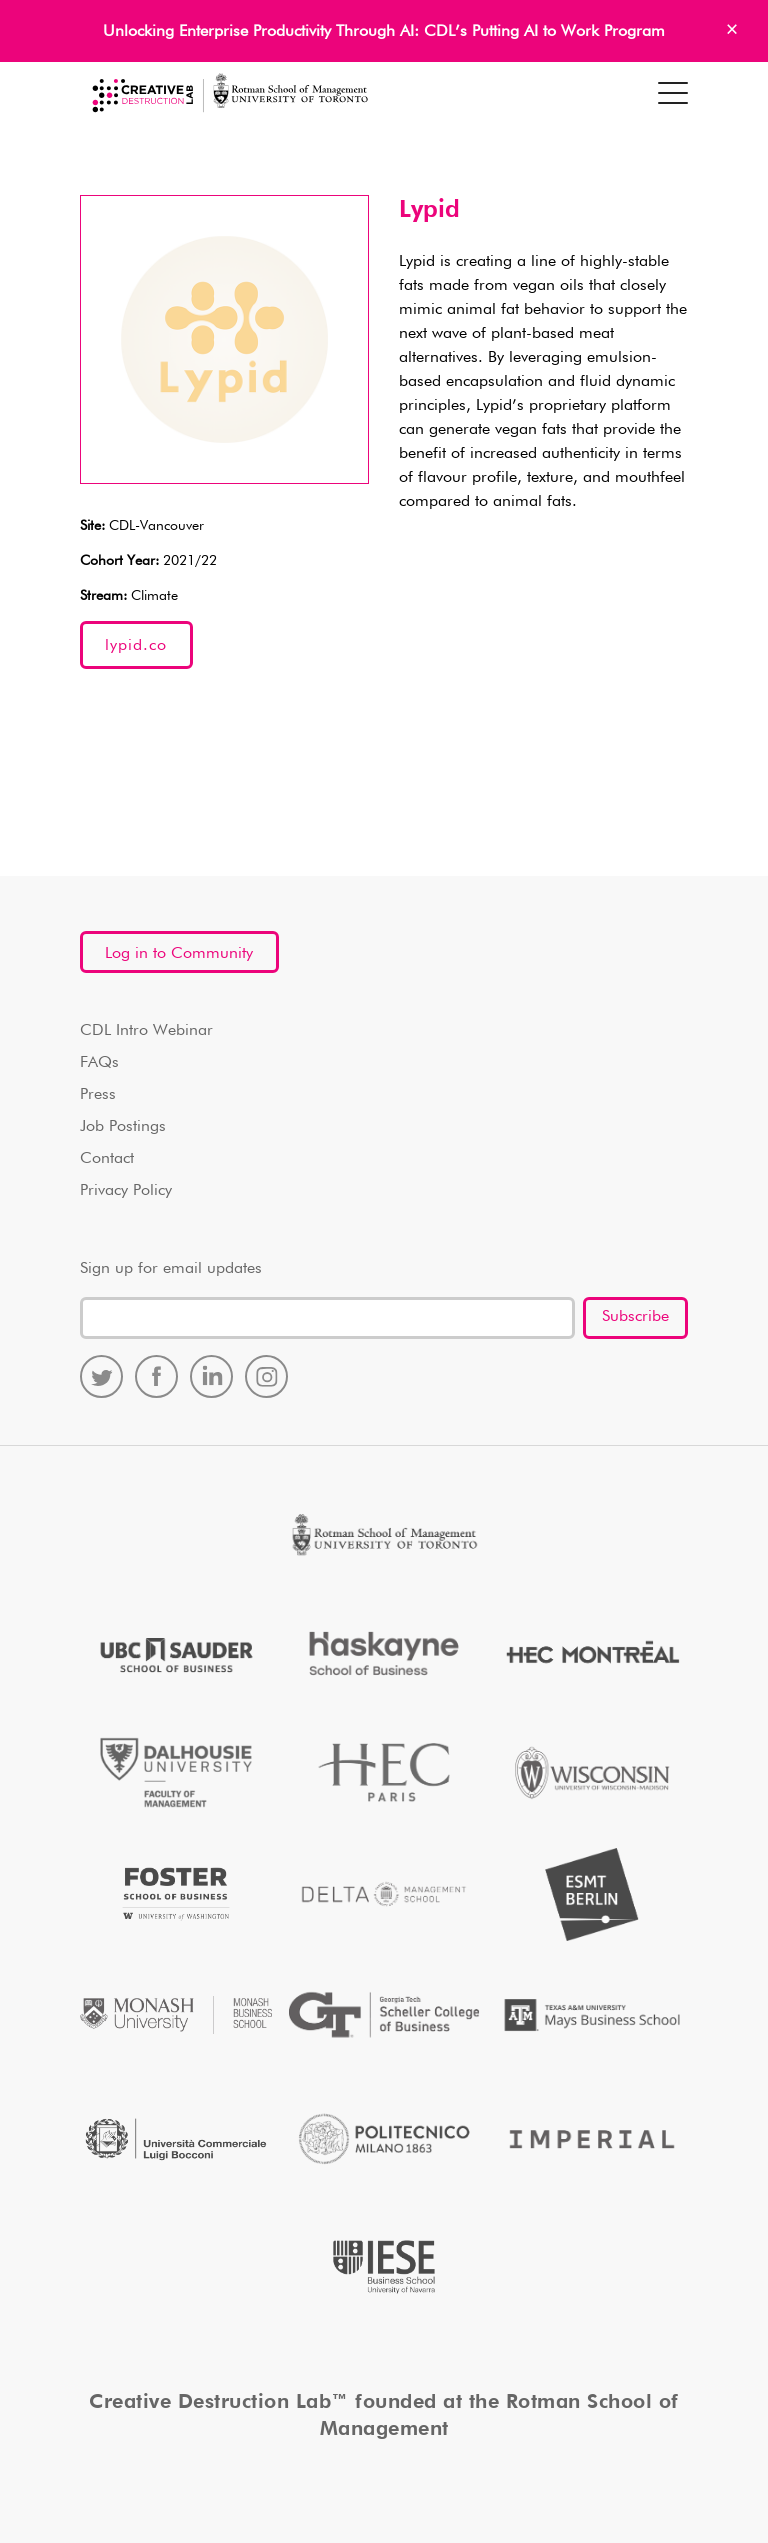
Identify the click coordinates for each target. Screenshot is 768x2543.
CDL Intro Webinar (146, 1031)
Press (98, 1095)
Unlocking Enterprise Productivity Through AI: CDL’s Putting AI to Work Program (384, 32)
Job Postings (123, 1127)
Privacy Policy (126, 1191)
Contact (107, 1159)
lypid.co (136, 646)
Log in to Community (179, 954)
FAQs (99, 1063)
